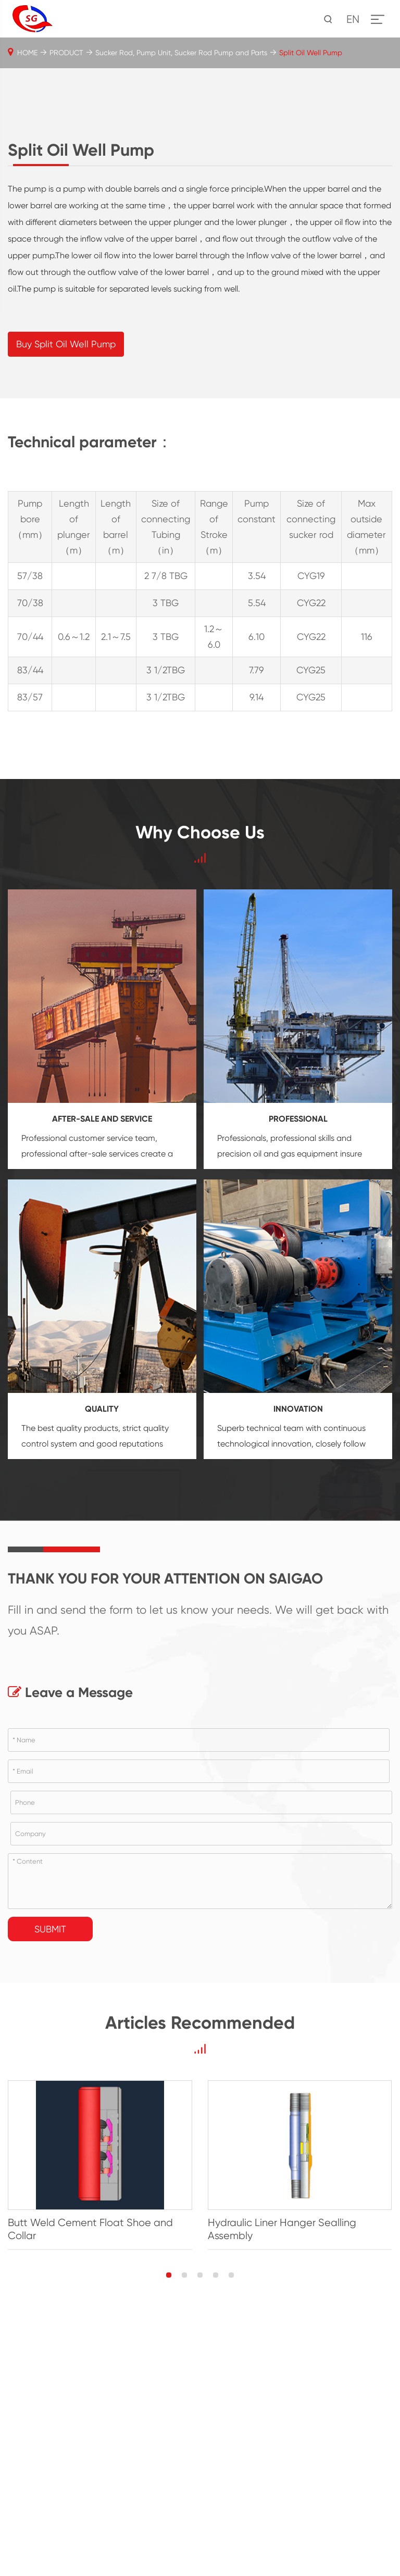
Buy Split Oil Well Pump (66, 602)
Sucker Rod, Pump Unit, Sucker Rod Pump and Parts (181, 52)
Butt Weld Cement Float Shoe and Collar (90, 2487)
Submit (50, 2187)
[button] (168, 2533)
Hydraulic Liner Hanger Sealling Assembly (282, 2487)
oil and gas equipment (295, 1412)
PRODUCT (66, 52)
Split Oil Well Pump (310, 52)
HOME (27, 52)
